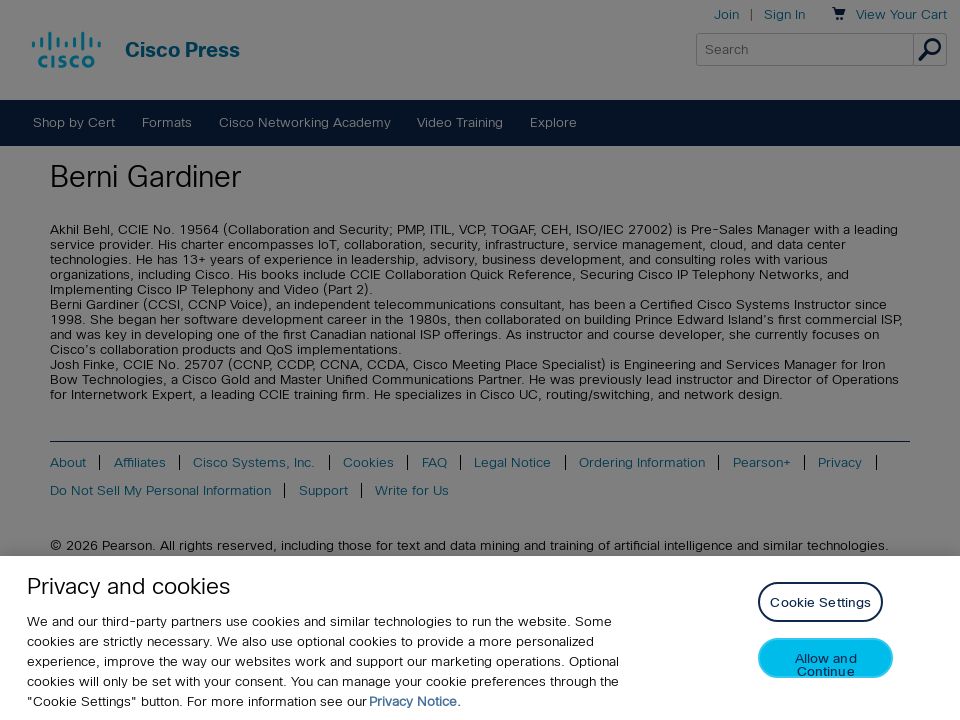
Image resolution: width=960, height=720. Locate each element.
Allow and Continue (826, 664)
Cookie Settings (820, 602)
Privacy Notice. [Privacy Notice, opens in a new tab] (415, 701)
